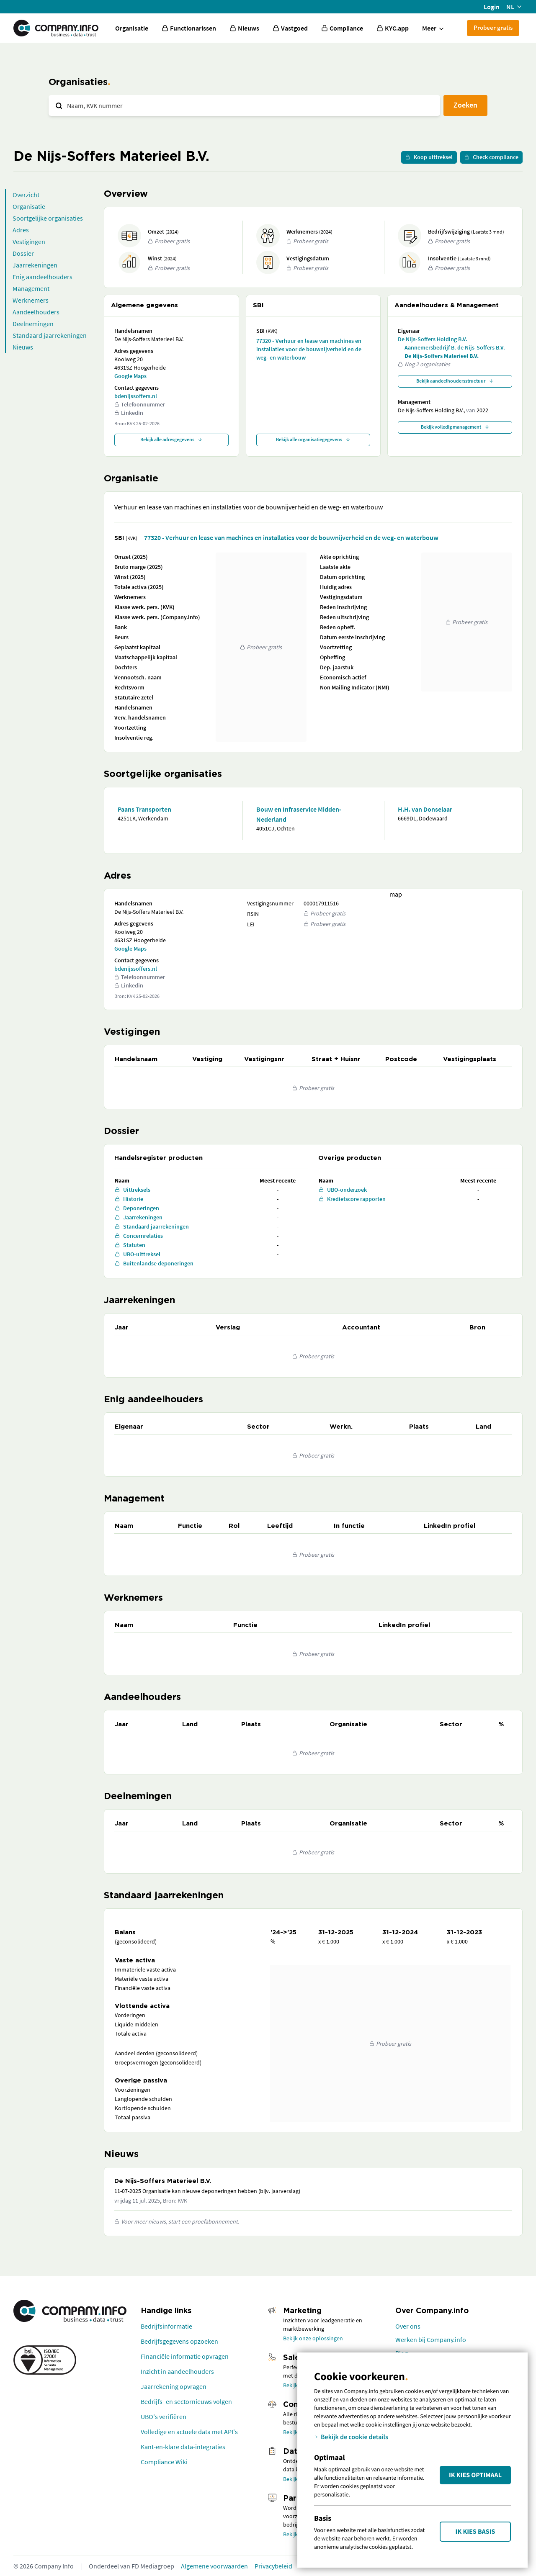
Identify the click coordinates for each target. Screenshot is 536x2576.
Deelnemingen (33, 323)
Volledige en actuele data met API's (189, 2431)
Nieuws (23, 347)
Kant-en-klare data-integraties (183, 2446)
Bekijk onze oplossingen (313, 2338)
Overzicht (26, 194)
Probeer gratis (493, 27)
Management (31, 288)
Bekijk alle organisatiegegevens (313, 439)
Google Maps (130, 376)
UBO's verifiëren (163, 2416)
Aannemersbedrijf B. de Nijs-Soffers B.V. (455, 347)
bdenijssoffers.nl (135, 396)
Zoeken (465, 105)
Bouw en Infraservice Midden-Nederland (298, 814)
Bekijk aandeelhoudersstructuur (455, 381)
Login (492, 7)
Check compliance (491, 157)
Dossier (23, 253)
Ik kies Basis (475, 2531)
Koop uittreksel (429, 157)
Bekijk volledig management (455, 427)
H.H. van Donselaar (425, 809)
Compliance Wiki (164, 2462)
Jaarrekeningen (35, 265)
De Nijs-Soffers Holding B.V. (432, 339)
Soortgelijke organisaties (48, 218)
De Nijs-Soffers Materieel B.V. (442, 356)
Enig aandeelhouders (42, 277)
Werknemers (31, 300)
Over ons (407, 2326)
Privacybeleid (273, 2566)
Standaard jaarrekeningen (50, 335)
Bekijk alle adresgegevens (171, 439)
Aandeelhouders (36, 312)
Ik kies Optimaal (475, 2475)
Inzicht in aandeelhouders (177, 2371)
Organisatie (131, 28)
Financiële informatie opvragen (185, 2356)
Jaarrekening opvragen (173, 2386)
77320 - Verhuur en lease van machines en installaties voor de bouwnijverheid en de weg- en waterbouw (308, 349)
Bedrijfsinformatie (166, 2326)
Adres (21, 230)
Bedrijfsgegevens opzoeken (179, 2341)
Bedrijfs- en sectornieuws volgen (186, 2401)
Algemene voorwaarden (214, 2566)
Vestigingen (29, 241)
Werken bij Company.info (430, 2339)
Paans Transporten (144, 809)
